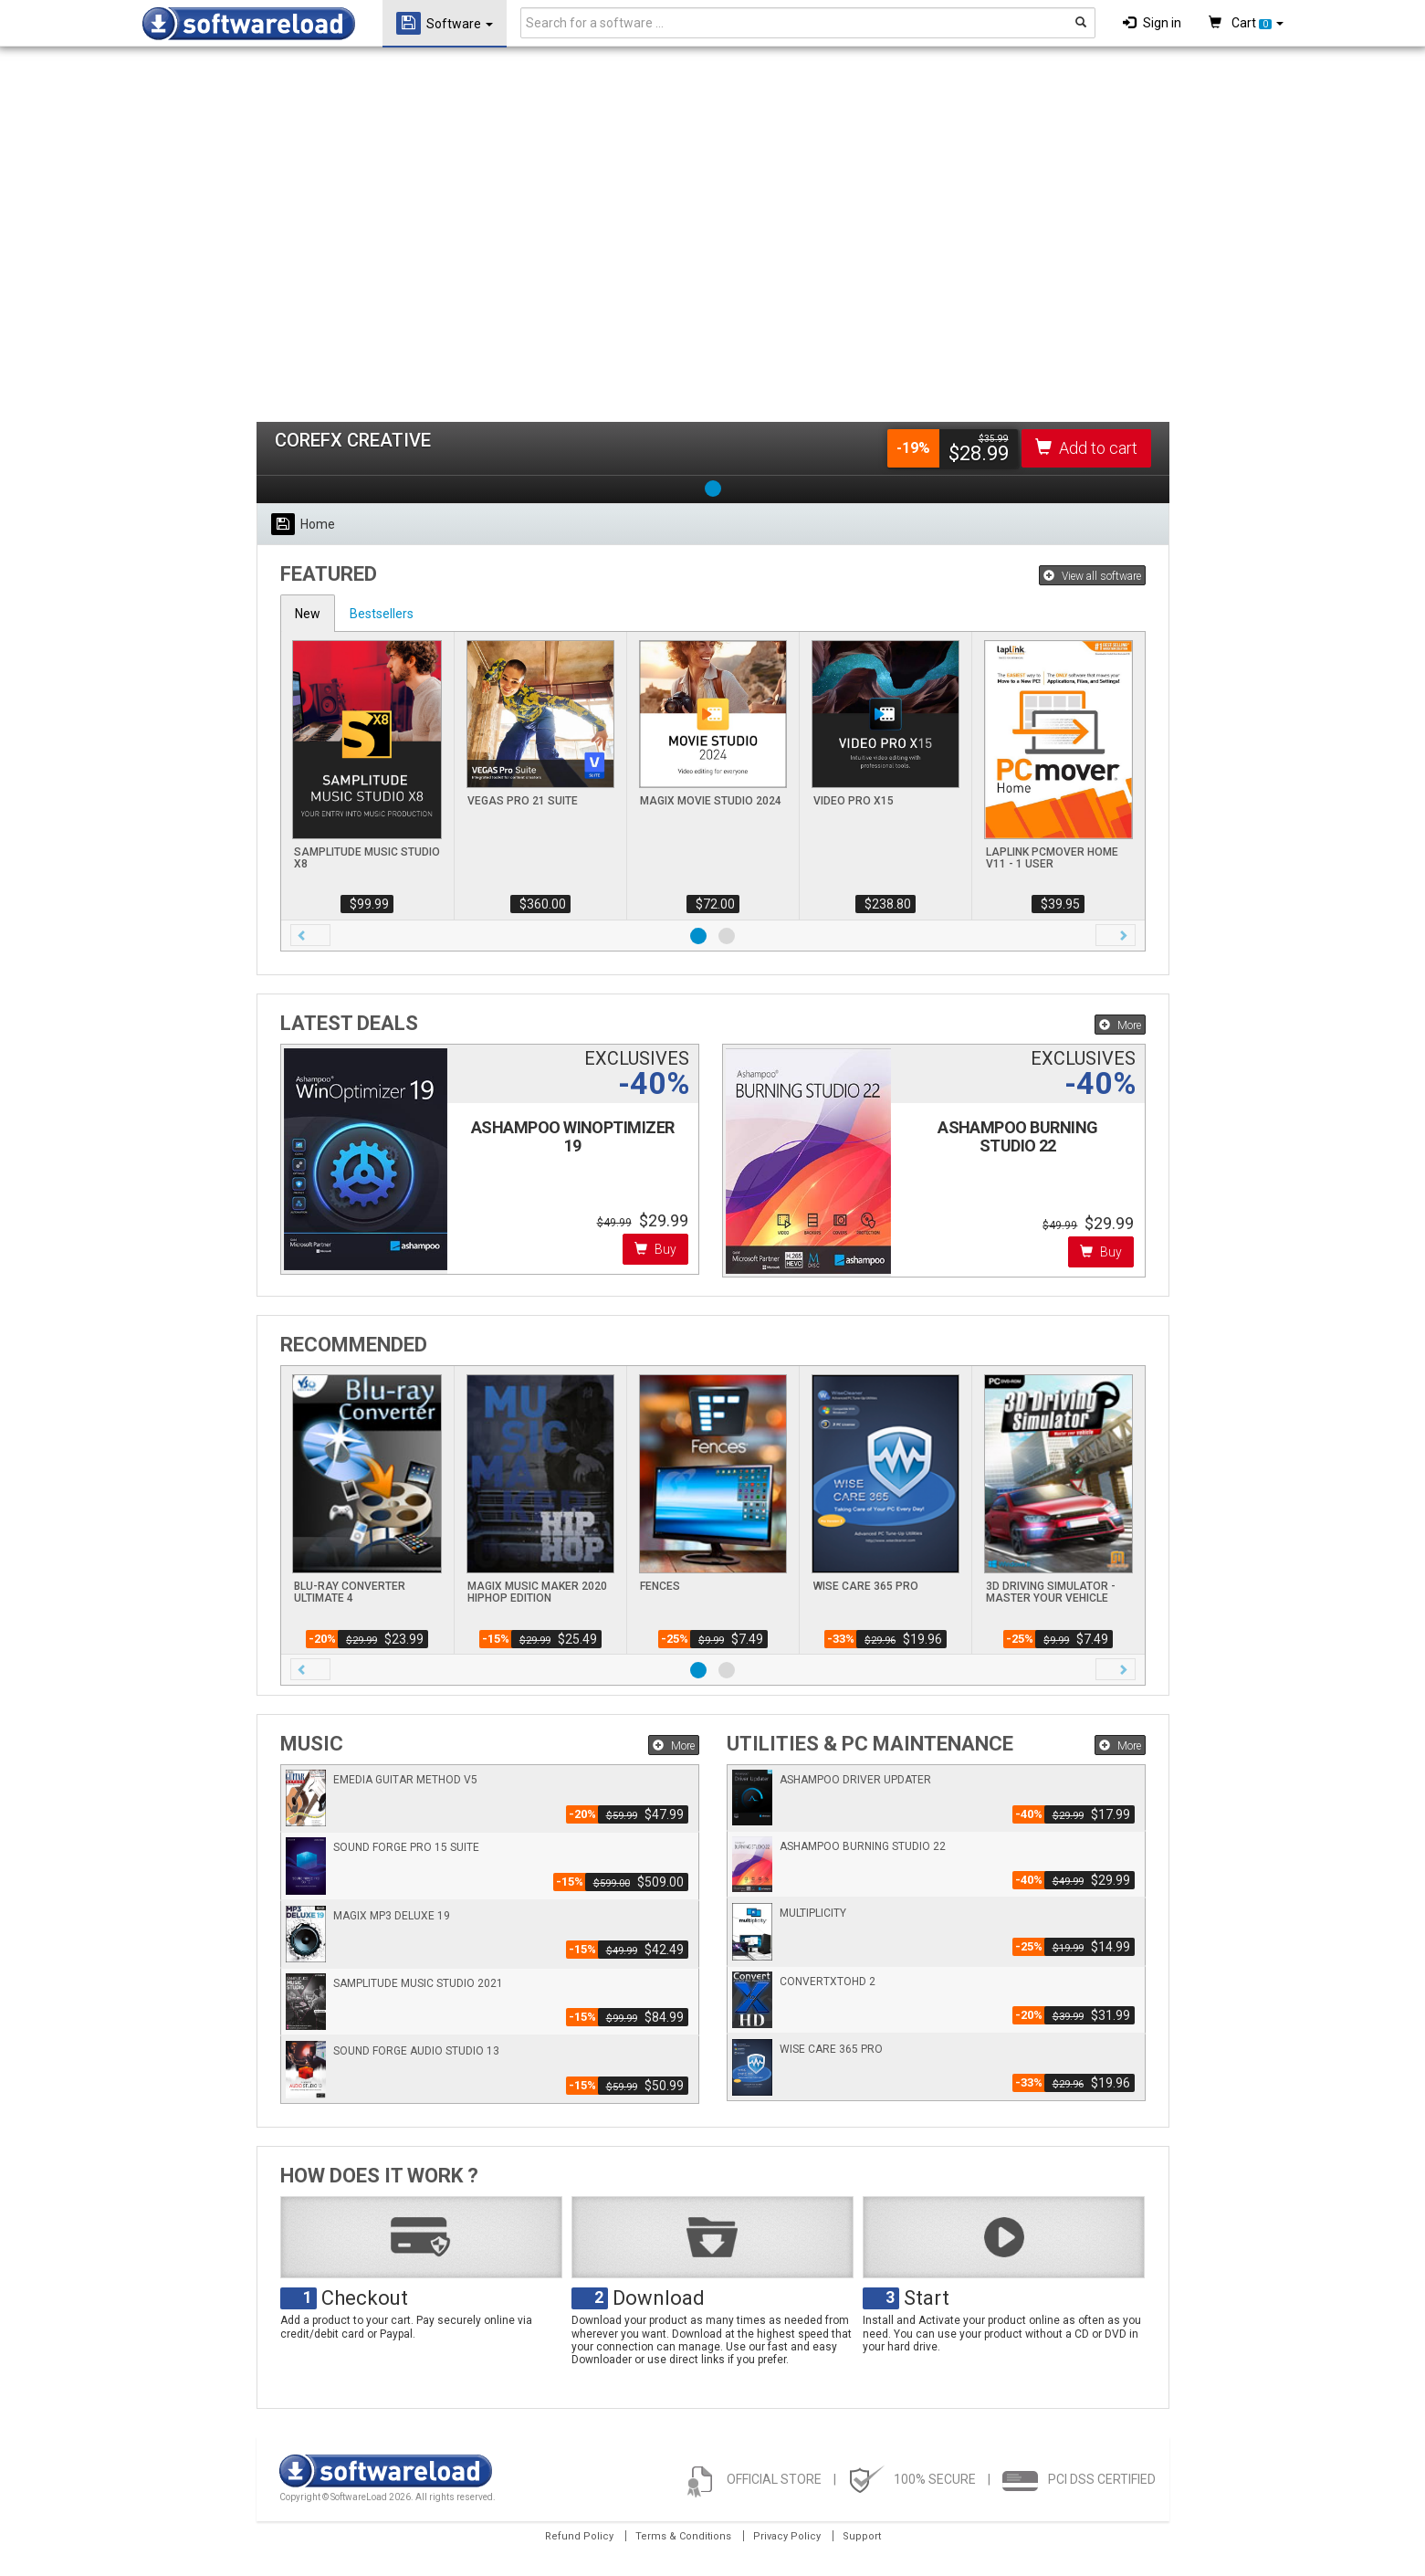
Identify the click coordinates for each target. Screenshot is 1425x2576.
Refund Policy (579, 2536)
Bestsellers (382, 613)
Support (862, 2536)
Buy (655, 1249)
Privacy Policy (787, 2536)
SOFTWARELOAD (248, 23)
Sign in (1152, 23)
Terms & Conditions (683, 2536)
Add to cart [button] (1086, 447)
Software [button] (444, 23)
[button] (310, 935)
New (307, 613)
